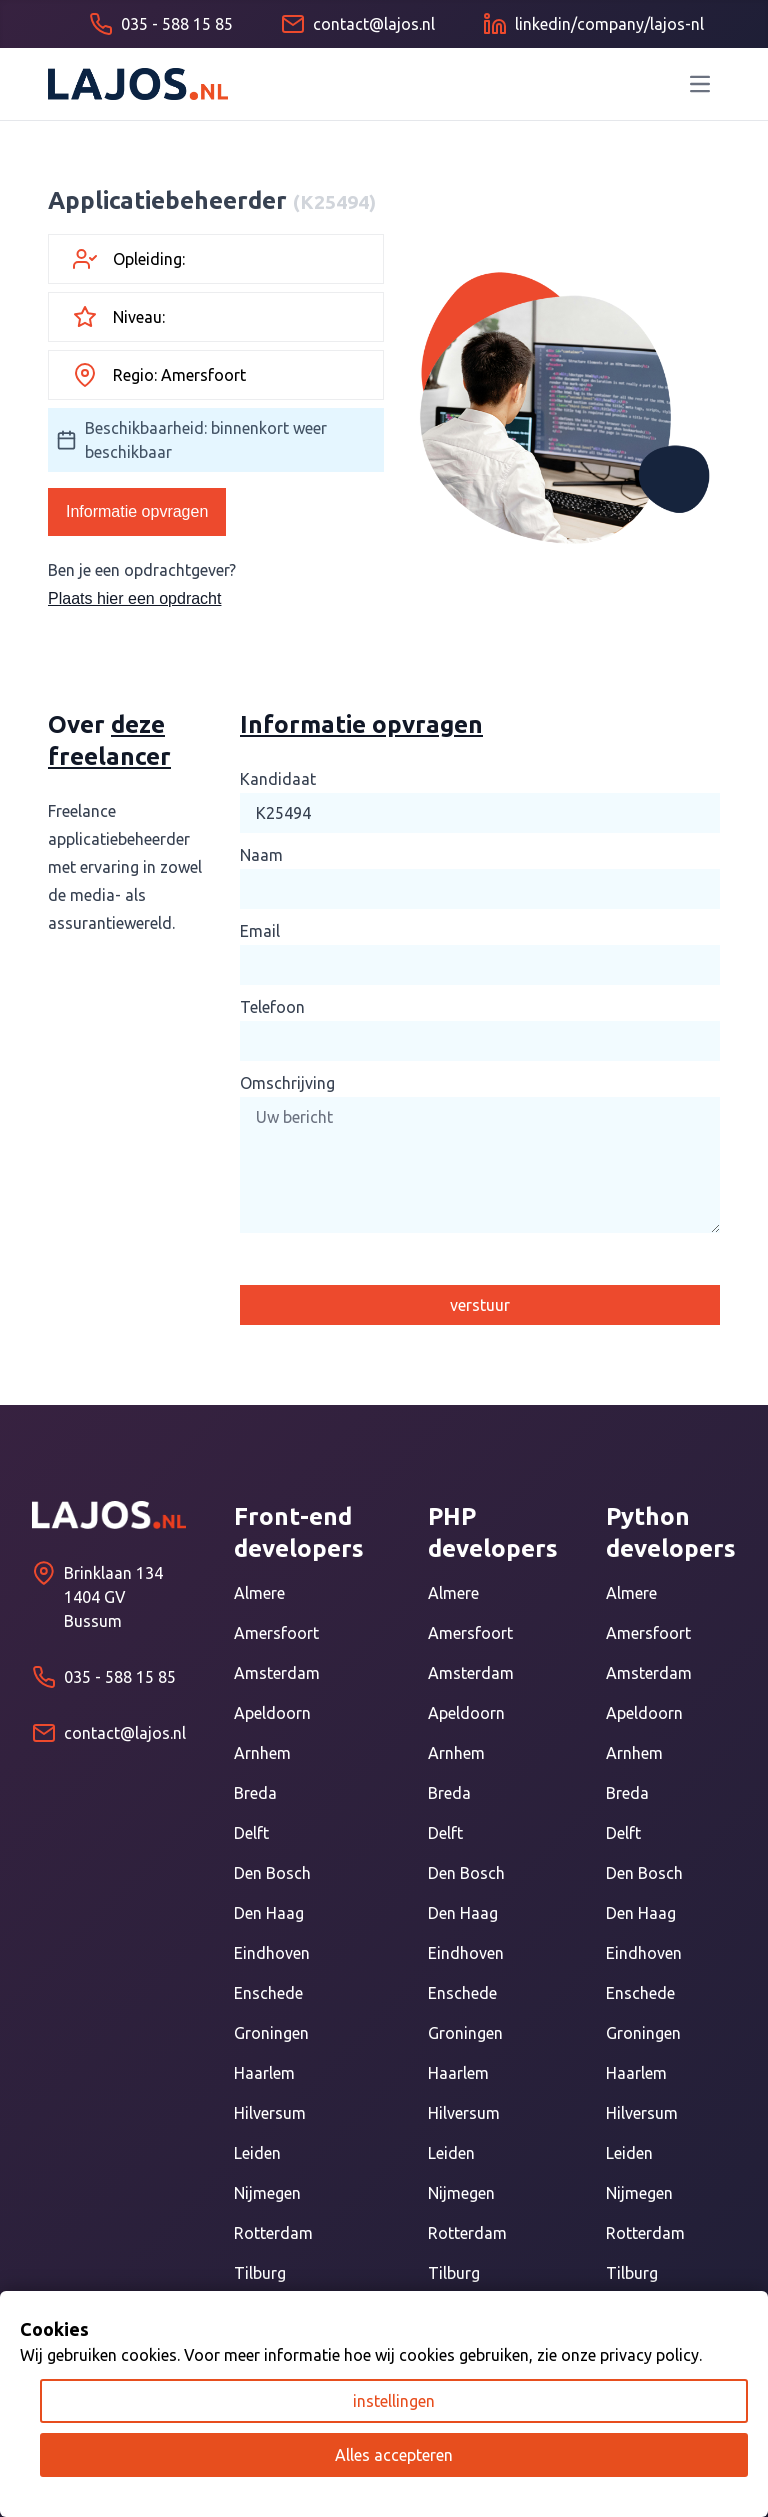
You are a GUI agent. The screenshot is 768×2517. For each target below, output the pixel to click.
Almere (259, 1593)
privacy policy (649, 2355)
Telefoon (272, 1007)
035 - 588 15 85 (120, 1677)
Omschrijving (287, 1083)
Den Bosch (272, 1873)
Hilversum (270, 2113)
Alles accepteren (394, 2455)
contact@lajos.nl (125, 1733)
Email (260, 931)
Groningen (271, 2033)
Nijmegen (267, 2193)
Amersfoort (276, 1633)
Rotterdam (273, 2233)
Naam (261, 855)
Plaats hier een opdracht (134, 598)
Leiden (257, 2153)
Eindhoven (272, 1953)
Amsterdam (277, 1673)
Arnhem (262, 1753)
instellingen (394, 2401)
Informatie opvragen (137, 511)
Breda (255, 1793)
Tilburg (260, 2273)
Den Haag (269, 1913)
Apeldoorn (272, 1713)
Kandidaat (278, 779)
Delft (251, 1833)
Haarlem (264, 2073)
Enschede (268, 1993)
